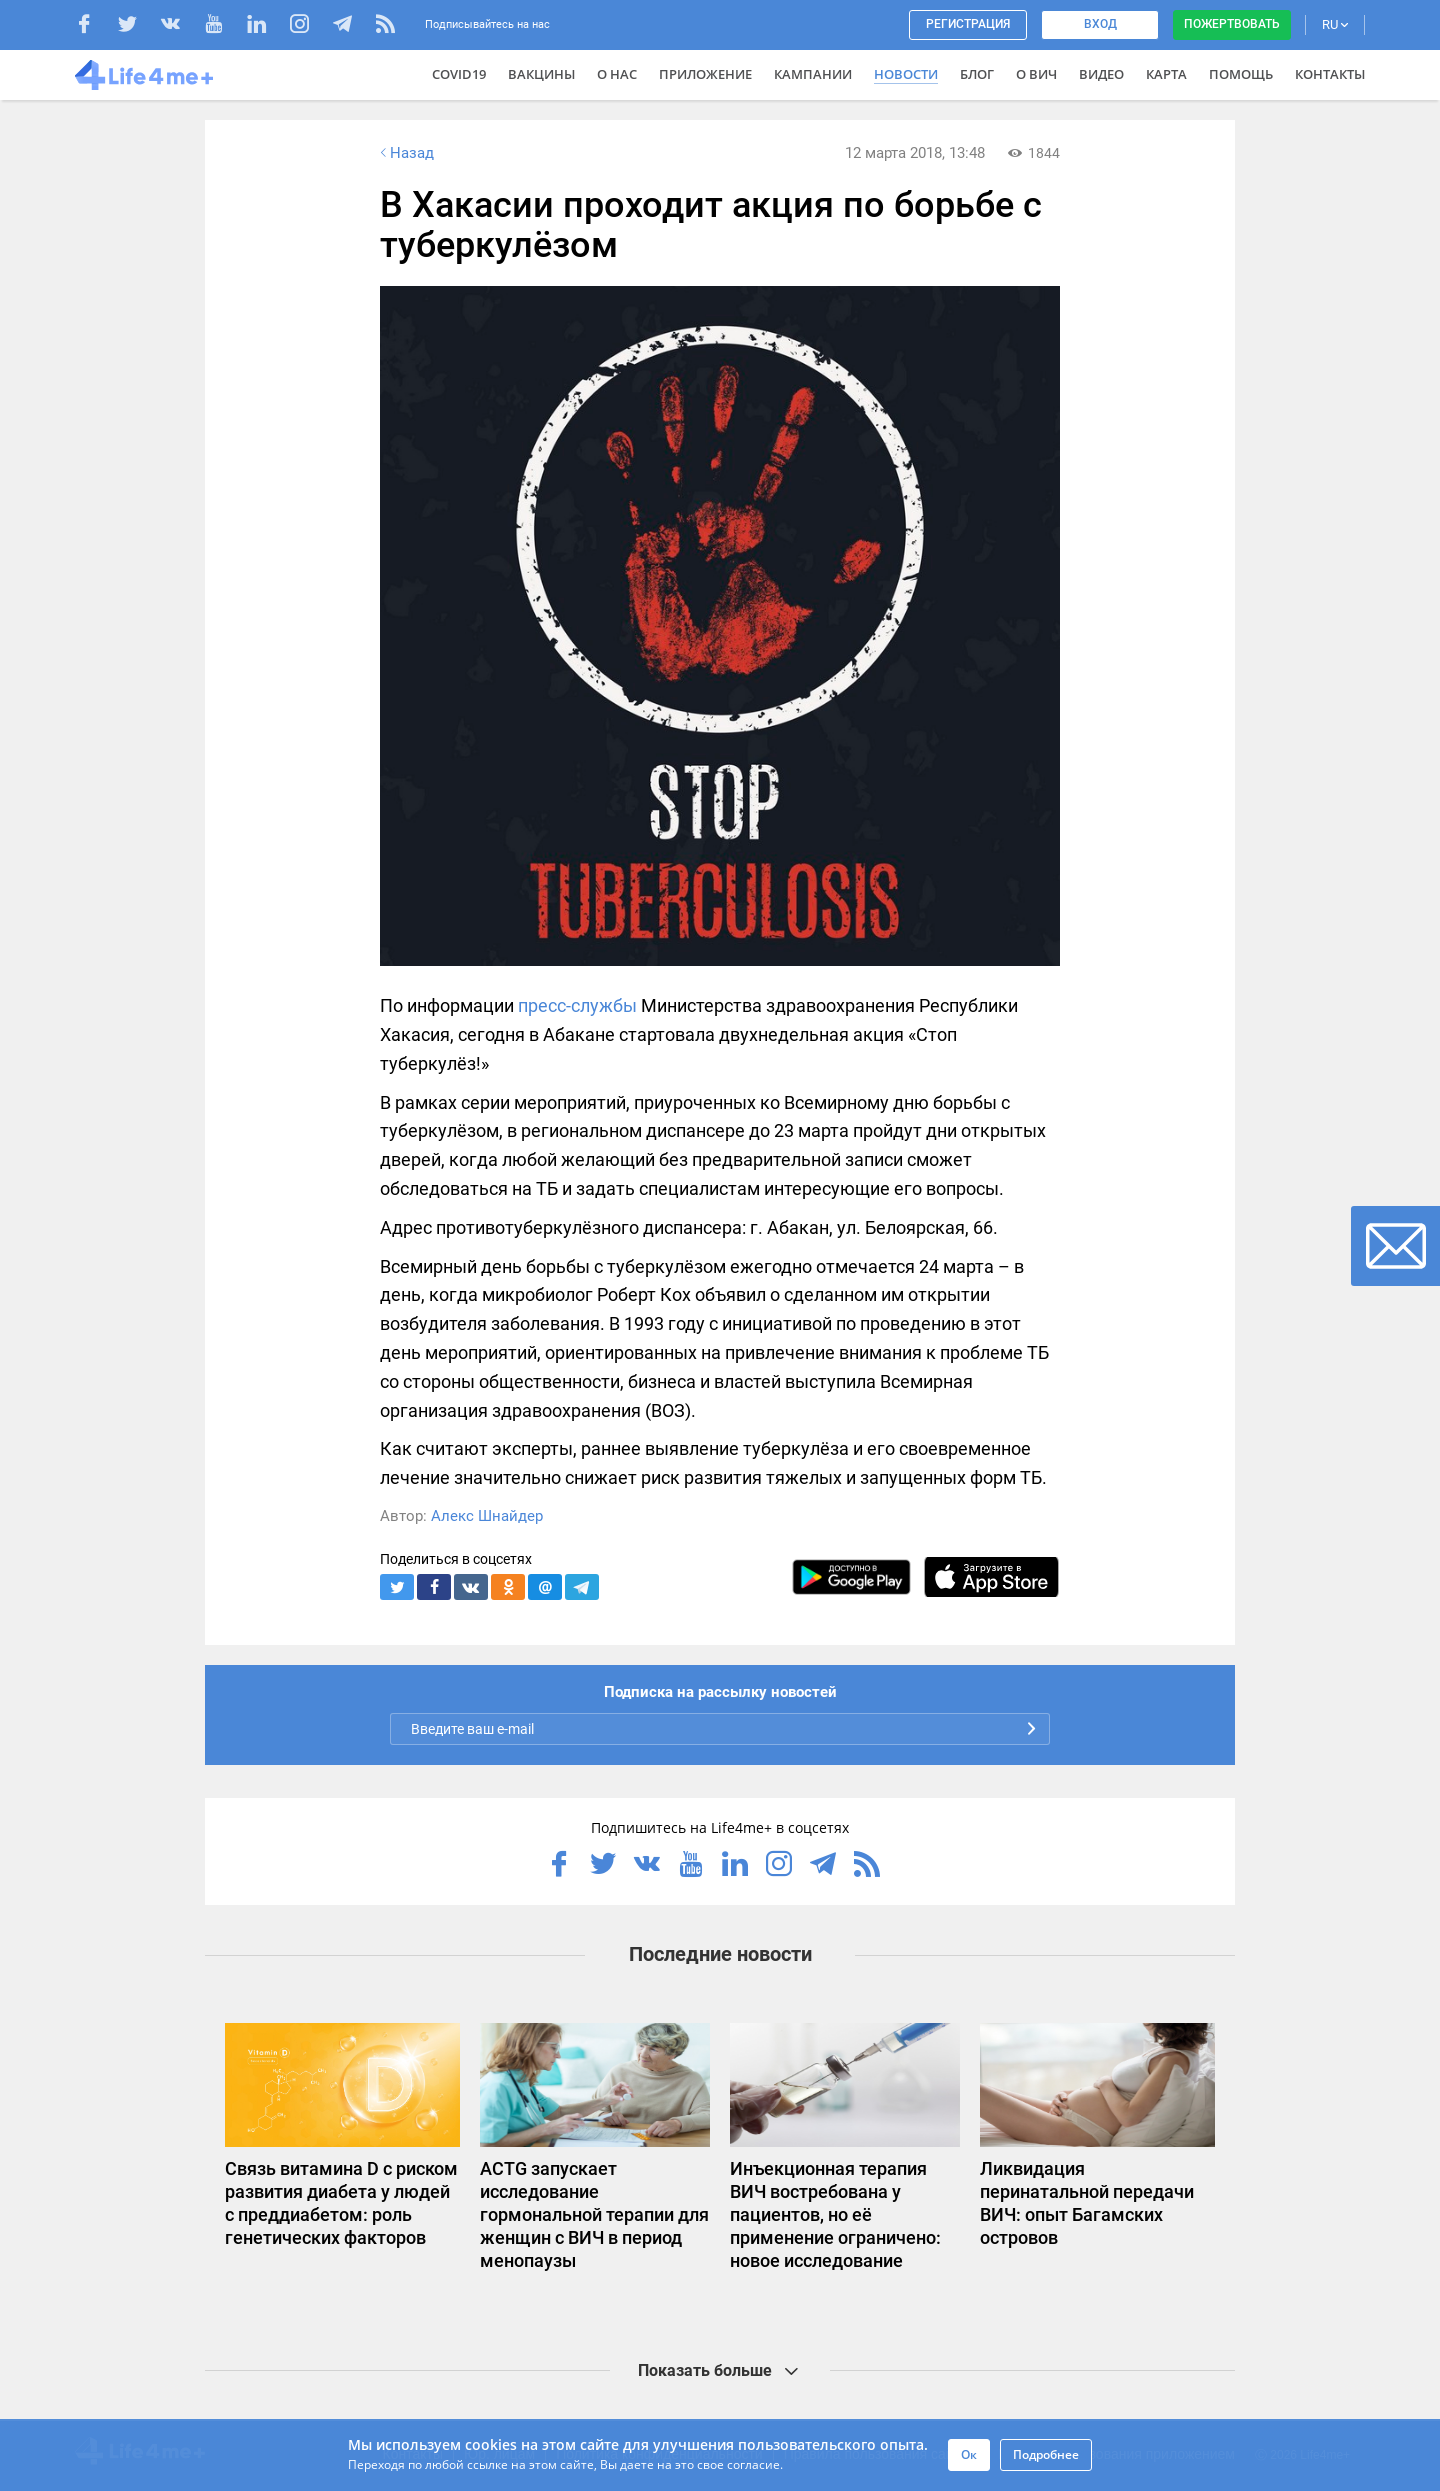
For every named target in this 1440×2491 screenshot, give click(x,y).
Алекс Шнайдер (487, 1516)
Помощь (1241, 74)
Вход (1100, 24)
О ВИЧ (1036, 74)
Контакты (1330, 74)
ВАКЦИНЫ (541, 74)
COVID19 (459, 74)
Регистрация (968, 24)
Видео (1101, 74)
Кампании (813, 74)
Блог (977, 74)
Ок (969, 2454)
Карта (1166, 74)
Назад (405, 153)
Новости (906, 74)
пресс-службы (577, 1005)
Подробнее (1046, 2454)
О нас (617, 74)
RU (1335, 24)
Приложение (705, 74)
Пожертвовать (1232, 24)
